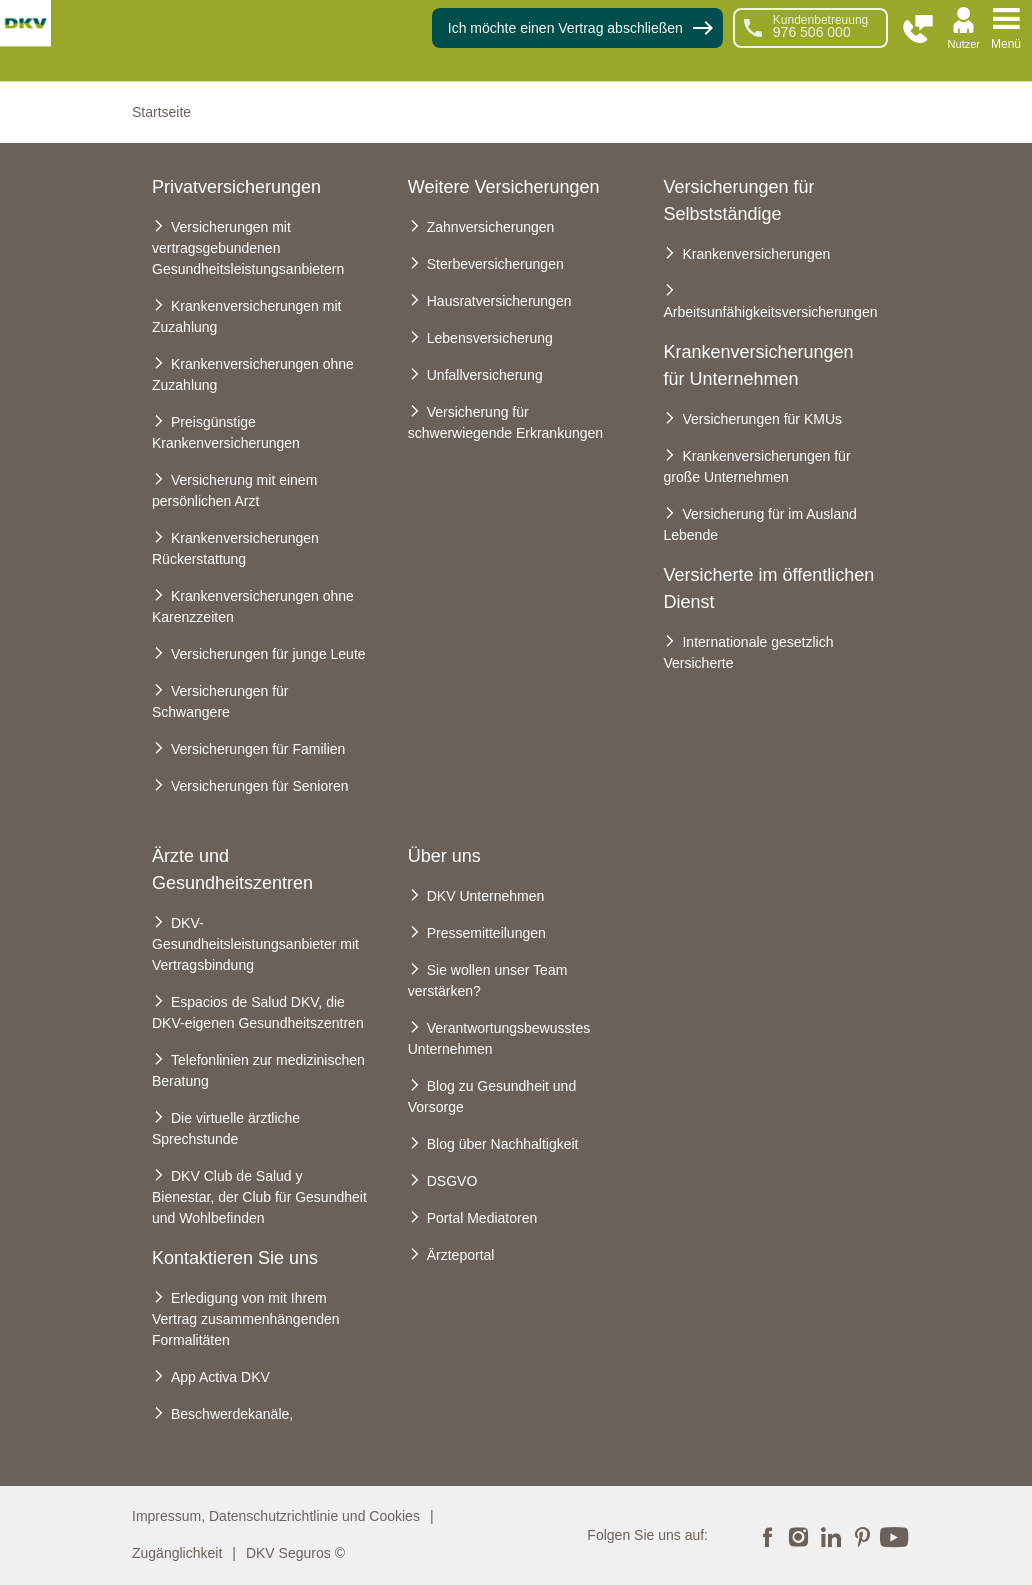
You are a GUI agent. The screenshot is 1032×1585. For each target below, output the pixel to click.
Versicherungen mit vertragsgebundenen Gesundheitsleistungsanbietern (248, 248)
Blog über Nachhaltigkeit (503, 1144)
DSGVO (452, 1181)
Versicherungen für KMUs (762, 419)
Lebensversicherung (490, 338)
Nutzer (964, 44)
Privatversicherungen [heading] (236, 187)
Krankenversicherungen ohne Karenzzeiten (253, 606)
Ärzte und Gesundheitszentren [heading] (232, 869)
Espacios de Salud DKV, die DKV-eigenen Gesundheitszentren (258, 1012)
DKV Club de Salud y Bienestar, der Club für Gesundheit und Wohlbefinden (259, 1197)
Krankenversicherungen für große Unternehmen (756, 466)
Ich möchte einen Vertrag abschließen (565, 28)
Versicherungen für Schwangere (220, 701)
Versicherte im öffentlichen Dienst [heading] (768, 588)
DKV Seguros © (295, 1553)
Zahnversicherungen (491, 227)
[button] (918, 29)
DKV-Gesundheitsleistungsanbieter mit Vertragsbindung (255, 944)
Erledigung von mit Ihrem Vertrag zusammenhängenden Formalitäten (246, 1319)
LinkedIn (830, 1535)
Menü (1006, 44)
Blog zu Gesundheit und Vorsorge (492, 1096)
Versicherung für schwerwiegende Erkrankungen (505, 422)
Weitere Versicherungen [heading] (504, 187)
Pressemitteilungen (486, 933)
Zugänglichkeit (177, 1553)
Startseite (161, 112)
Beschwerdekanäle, (232, 1414)
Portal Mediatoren (482, 1218)
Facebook (767, 1535)
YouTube (894, 1535)
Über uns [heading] (444, 856)
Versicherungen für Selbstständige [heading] (738, 200)
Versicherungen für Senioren (259, 786)
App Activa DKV (220, 1377)
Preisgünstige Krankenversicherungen (226, 432)
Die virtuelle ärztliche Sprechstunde (226, 1128)
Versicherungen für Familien (258, 749)
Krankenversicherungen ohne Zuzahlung (253, 374)
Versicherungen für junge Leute (268, 654)
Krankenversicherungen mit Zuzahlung (246, 316)
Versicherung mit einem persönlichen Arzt (234, 490)
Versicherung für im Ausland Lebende (759, 524)
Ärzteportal (461, 1255)
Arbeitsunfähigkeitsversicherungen (770, 312)
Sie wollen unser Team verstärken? (488, 980)
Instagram (799, 1535)
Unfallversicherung (485, 375)
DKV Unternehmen (486, 896)
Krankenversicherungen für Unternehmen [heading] (758, 365)
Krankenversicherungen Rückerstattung (235, 548)
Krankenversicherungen (756, 254)
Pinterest (862, 1535)
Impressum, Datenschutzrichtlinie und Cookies (276, 1516)
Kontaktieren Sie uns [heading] (235, 1258)
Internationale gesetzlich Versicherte (748, 652)
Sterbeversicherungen (495, 264)
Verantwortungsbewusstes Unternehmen (499, 1038)
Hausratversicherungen (499, 301)
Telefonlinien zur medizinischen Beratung (258, 1070)
